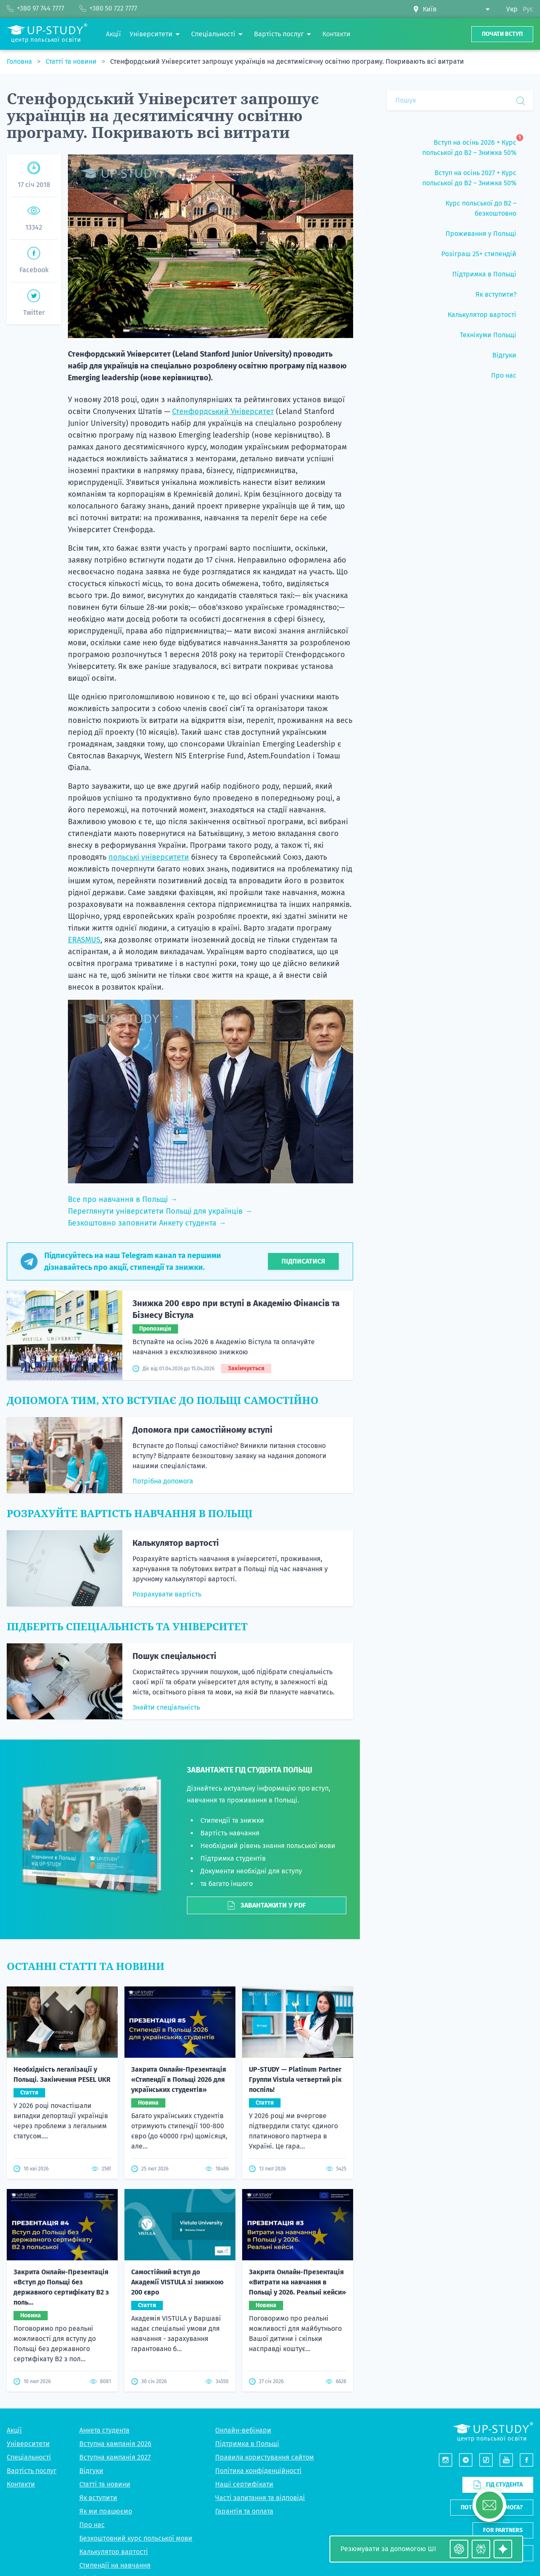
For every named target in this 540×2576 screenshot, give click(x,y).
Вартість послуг (32, 2471)
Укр (512, 9)
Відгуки (91, 2471)
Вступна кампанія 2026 (115, 2444)
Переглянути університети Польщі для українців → (160, 1211)
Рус (528, 9)
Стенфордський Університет (223, 411)
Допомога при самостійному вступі (202, 1430)
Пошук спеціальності (174, 1656)
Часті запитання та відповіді (260, 2498)
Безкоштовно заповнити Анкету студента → (147, 1223)
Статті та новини (72, 61)
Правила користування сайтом (264, 2457)
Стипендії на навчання (115, 2565)
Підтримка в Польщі (247, 2444)
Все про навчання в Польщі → (123, 1199)
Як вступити (98, 2498)
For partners (503, 2530)
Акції (14, 2430)
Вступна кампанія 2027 (115, 2457)
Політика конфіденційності (258, 2471)
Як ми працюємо (105, 2511)
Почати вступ (502, 34)
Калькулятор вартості (175, 1543)
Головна (20, 61)
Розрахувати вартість (166, 1594)
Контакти (21, 2484)
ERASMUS (84, 939)
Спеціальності (29, 2457)
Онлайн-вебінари (243, 2430)
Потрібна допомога (162, 1481)
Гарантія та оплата (244, 2511)
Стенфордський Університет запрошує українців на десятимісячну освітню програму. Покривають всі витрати (287, 61)
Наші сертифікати (244, 2484)
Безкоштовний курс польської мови (135, 2538)
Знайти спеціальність (166, 1707)
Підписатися (303, 1261)
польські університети (148, 857)
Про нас (92, 2525)
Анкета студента (104, 2430)
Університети (28, 2444)
